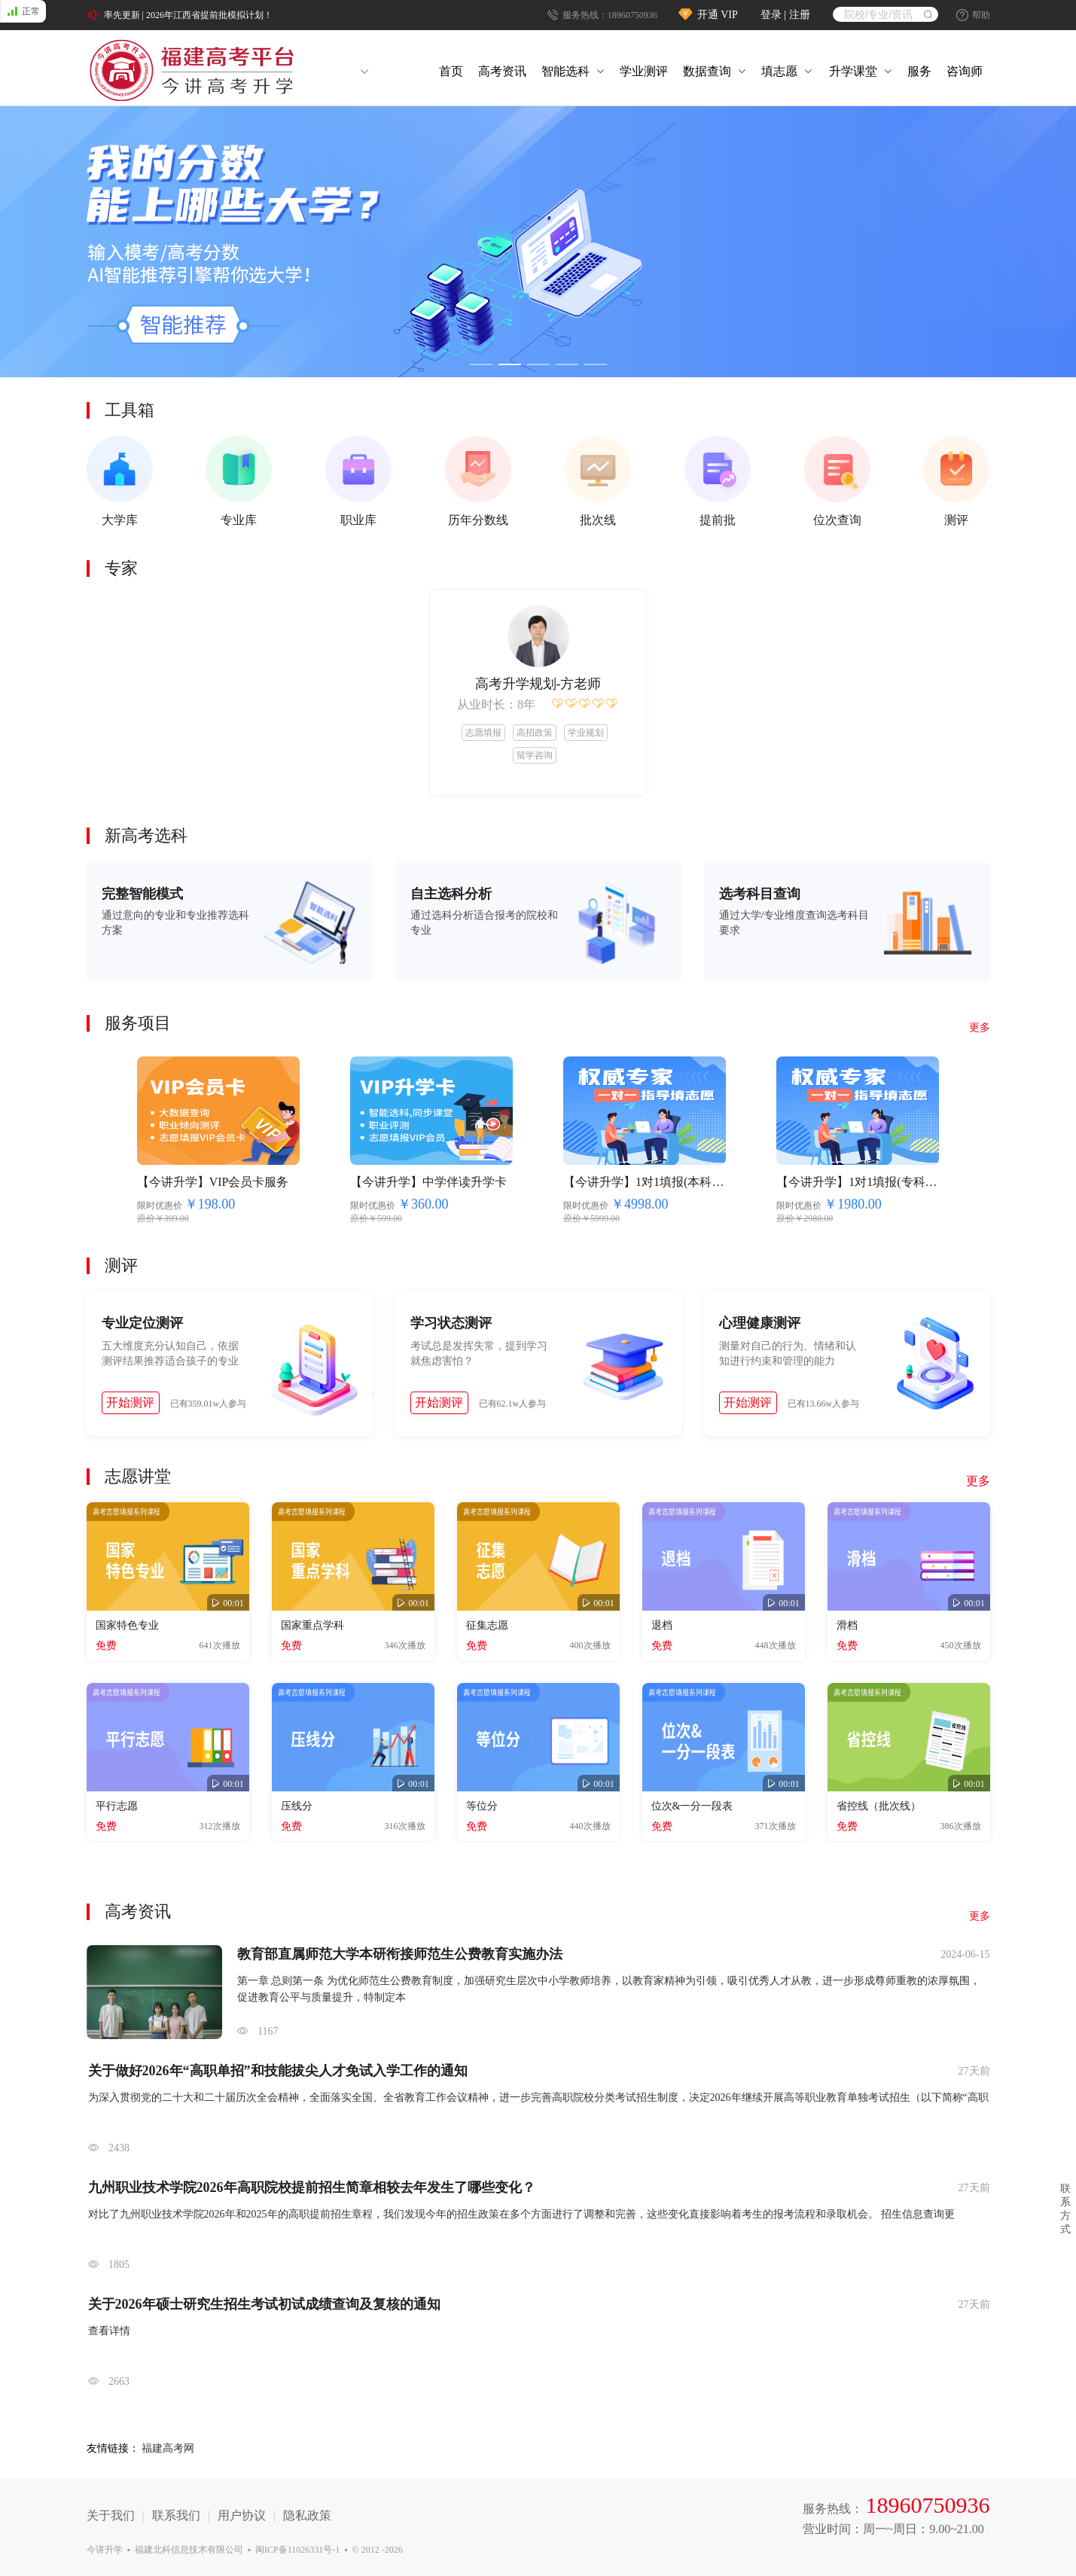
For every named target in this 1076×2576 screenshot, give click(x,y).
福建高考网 (168, 2448)
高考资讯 (502, 71)
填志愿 (779, 71)
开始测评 (130, 1402)
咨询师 (964, 71)
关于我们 (111, 2515)
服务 (919, 71)
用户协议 (242, 2515)
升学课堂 (853, 71)
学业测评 (644, 71)
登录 (773, 14)
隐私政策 (307, 2515)
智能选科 (565, 71)
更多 (978, 1480)
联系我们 (176, 2515)
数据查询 (707, 71)
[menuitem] (451, 71)
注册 (799, 14)
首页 (451, 71)
